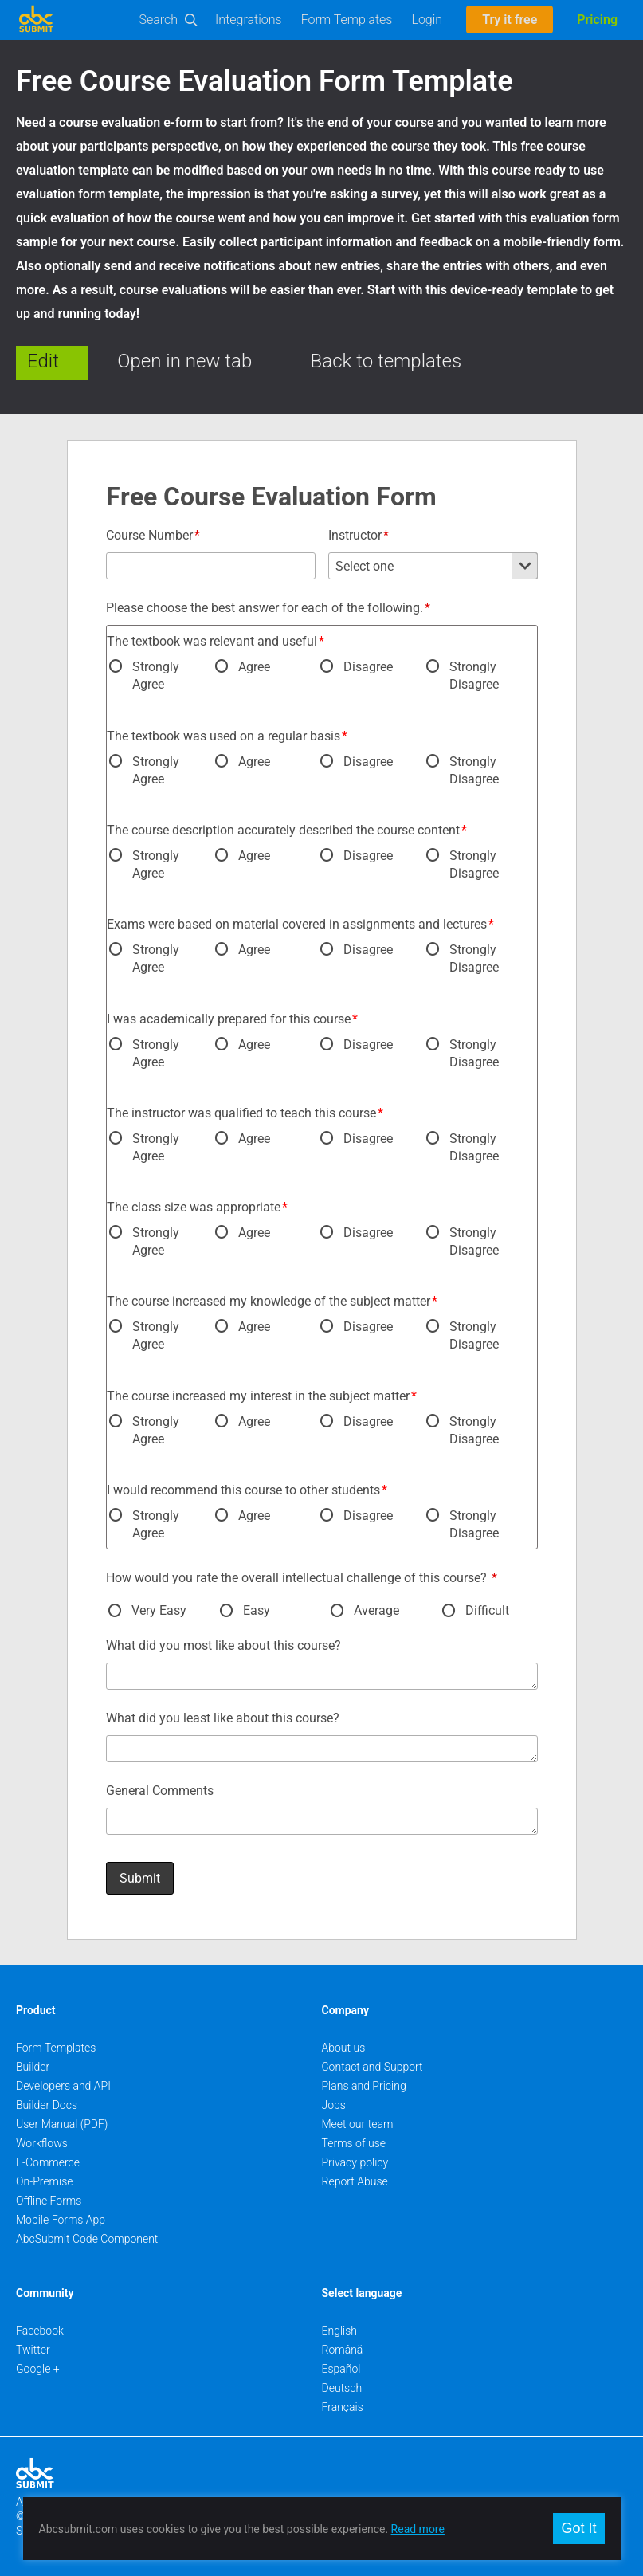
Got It (578, 2528)
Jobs (334, 2105)
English (340, 2330)
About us (344, 2047)
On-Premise (44, 2181)
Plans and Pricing (364, 2085)
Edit (43, 361)
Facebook (40, 2330)
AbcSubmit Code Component (87, 2238)
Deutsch (342, 2388)
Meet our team (358, 2124)
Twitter (33, 2349)
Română (342, 2349)
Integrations (248, 19)
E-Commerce (48, 2162)
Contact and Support (372, 2066)
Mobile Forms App (60, 2219)
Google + (38, 2368)
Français (342, 2407)
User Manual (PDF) (62, 2124)
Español (341, 2368)
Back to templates (386, 361)
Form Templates (347, 19)
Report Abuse (355, 2181)
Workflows (42, 2143)
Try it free (509, 19)
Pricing (597, 19)
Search (158, 19)
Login (426, 19)
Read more (418, 2529)
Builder (32, 2066)
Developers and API (63, 2085)
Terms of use (354, 2143)
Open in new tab (184, 361)
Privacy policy (355, 2162)
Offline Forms (48, 2200)
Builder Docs (46, 2105)
